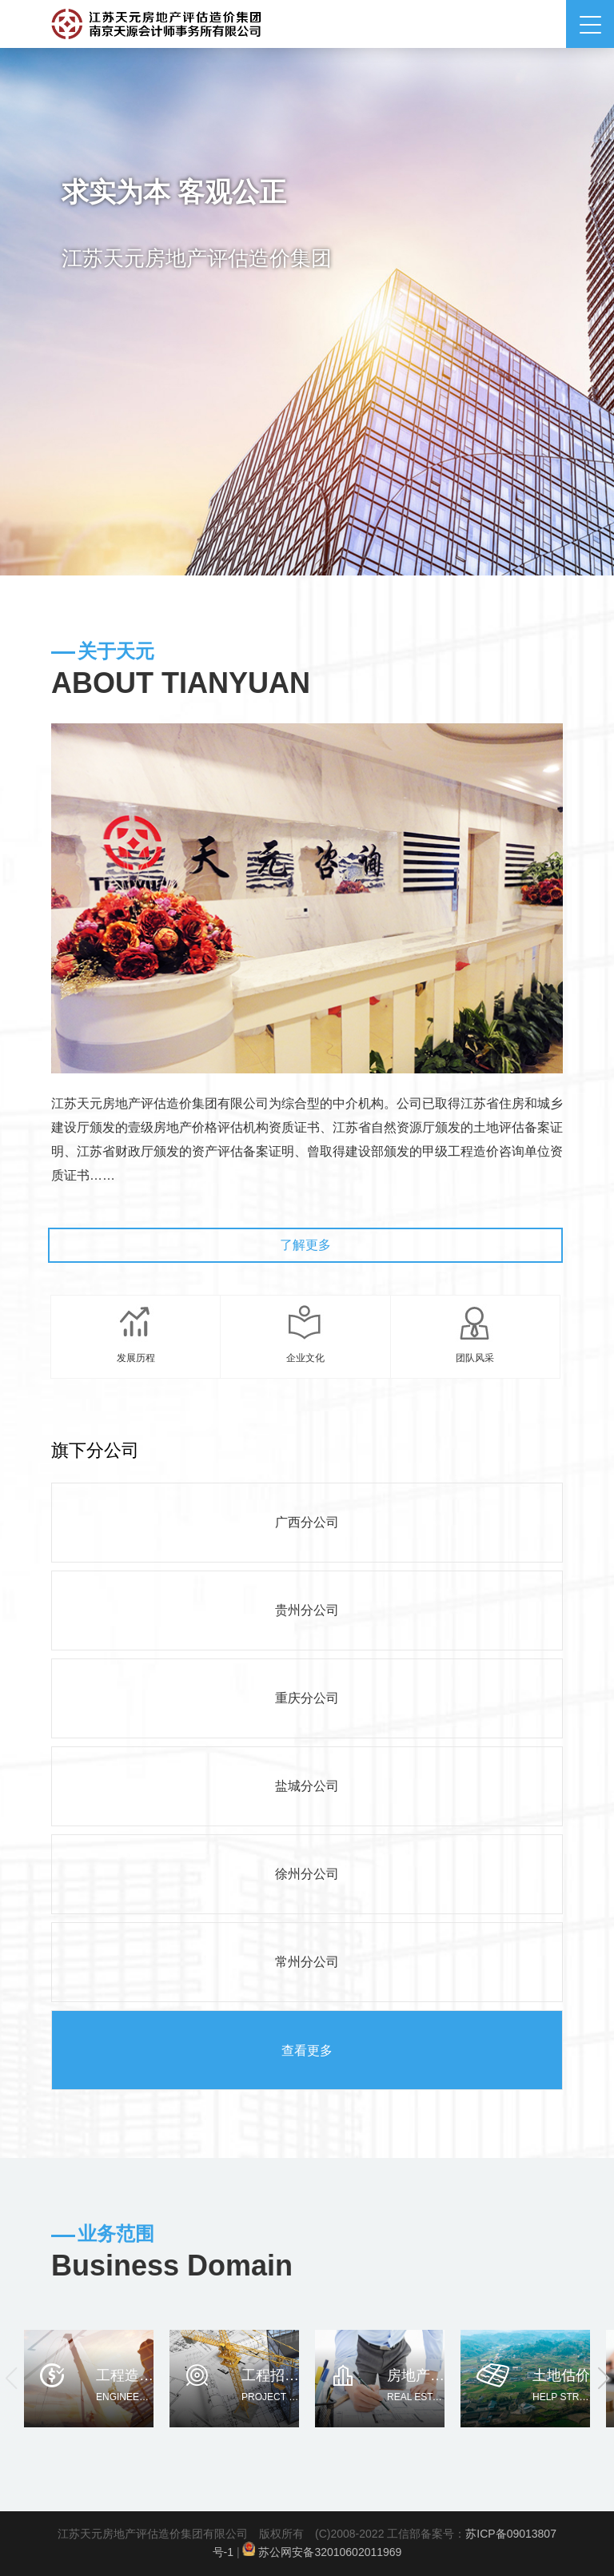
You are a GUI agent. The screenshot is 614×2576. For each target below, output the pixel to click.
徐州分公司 (307, 1874)
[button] (603, 2378)
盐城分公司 (307, 1786)
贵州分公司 (307, 1610)
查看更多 (307, 2050)
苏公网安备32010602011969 (329, 2552)
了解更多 (305, 1245)
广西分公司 (307, 1522)
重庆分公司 (307, 1698)
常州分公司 (307, 1962)
